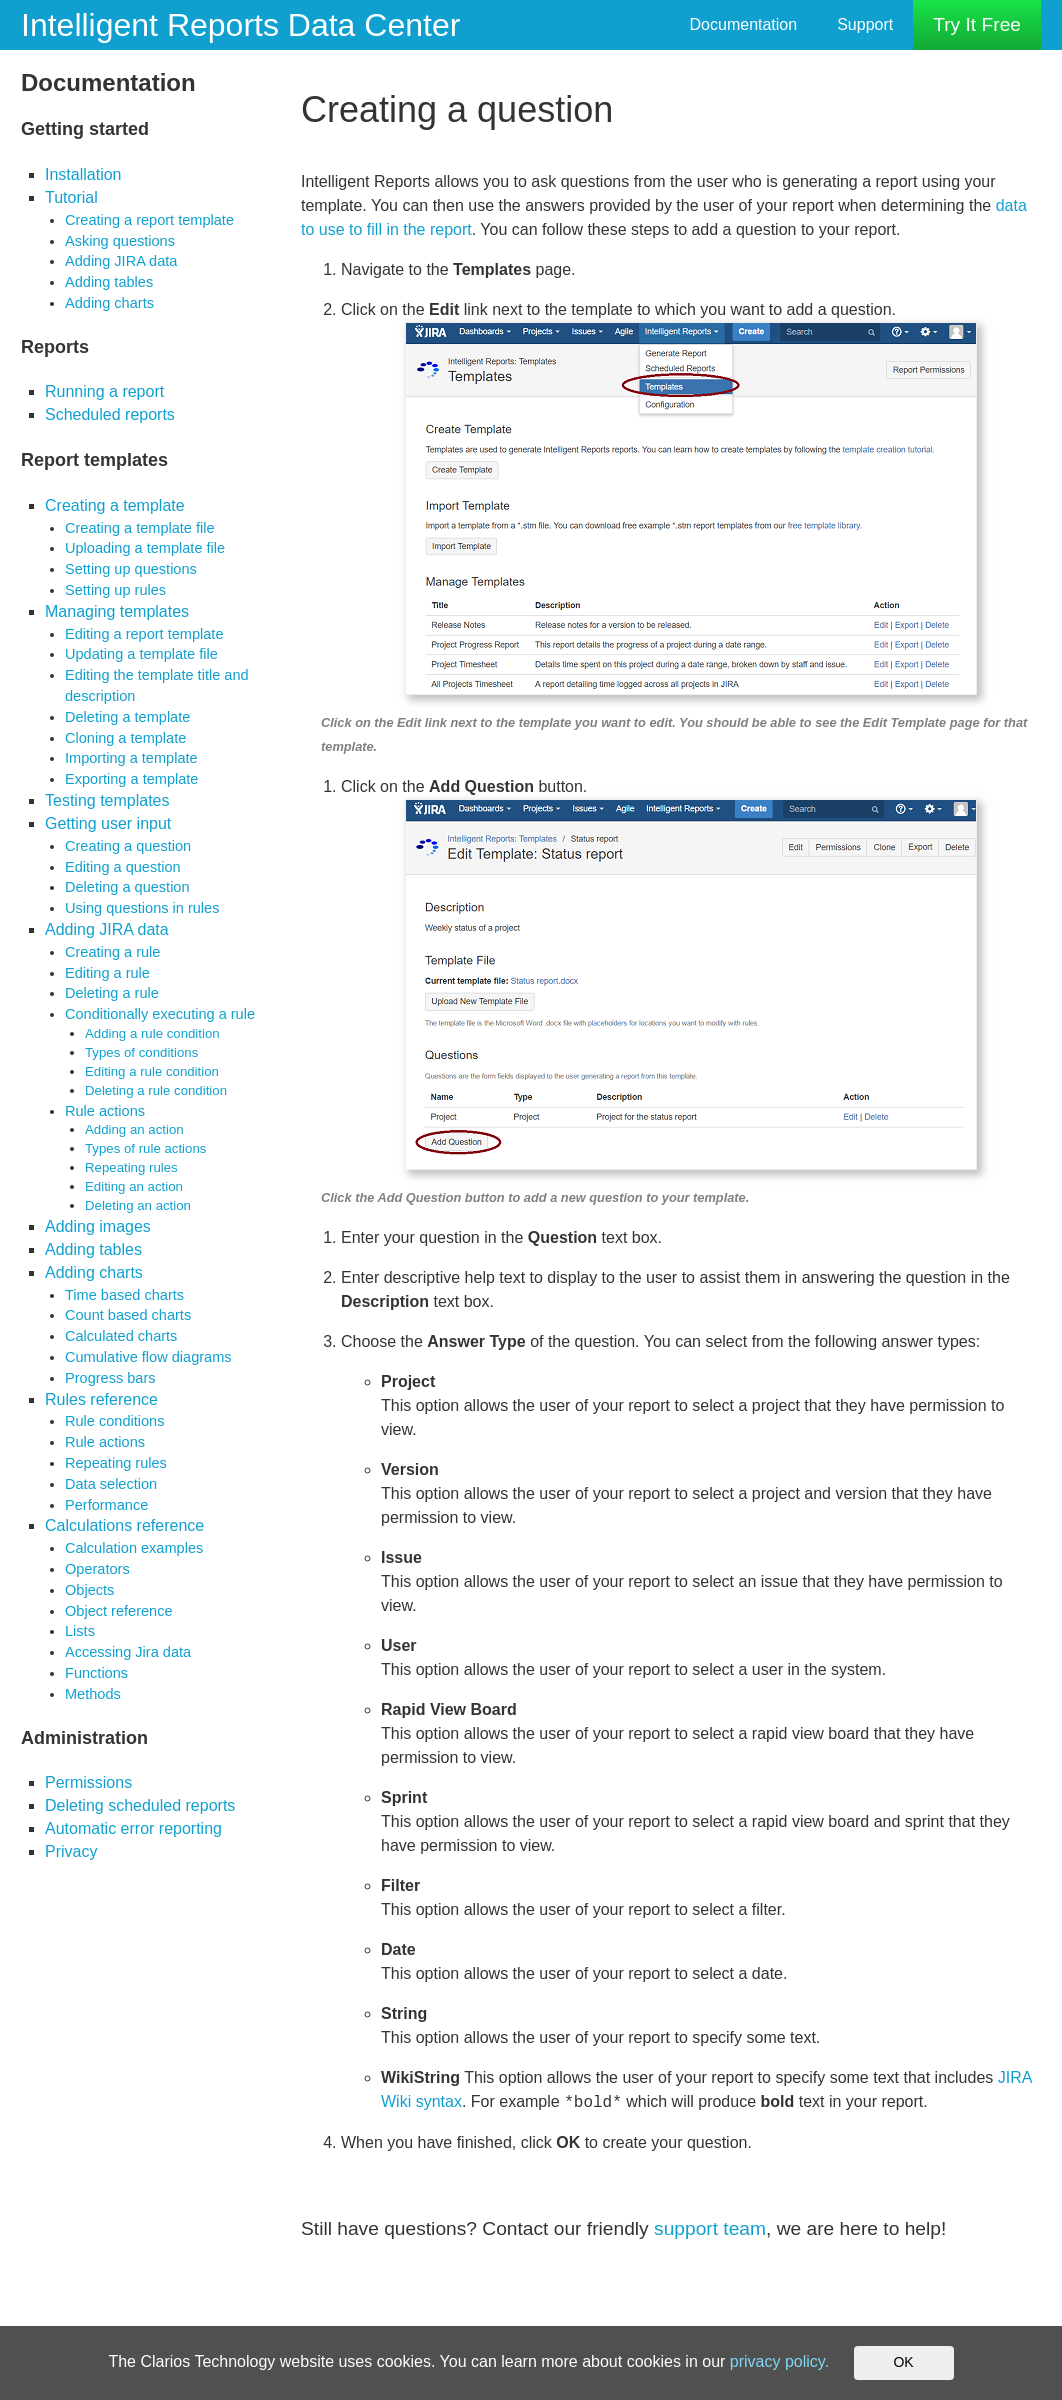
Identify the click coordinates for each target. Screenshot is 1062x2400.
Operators (97, 1569)
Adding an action (134, 1129)
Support (865, 24)
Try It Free (977, 24)
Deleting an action (138, 1205)
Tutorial (71, 197)
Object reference (119, 1611)
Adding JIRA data (121, 261)
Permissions (88, 1782)
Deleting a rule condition (156, 1090)
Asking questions (120, 241)
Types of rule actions (145, 1148)
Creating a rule (112, 952)
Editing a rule (107, 973)
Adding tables (109, 282)
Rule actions (105, 1111)
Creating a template (115, 505)
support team (710, 2228)
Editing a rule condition (152, 1071)
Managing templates (117, 611)
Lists (80, 1631)
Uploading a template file (145, 548)
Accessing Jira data (128, 1652)
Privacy (71, 1851)
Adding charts (109, 303)
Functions (96, 1673)
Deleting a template (127, 717)
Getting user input (108, 823)
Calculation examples (134, 1548)
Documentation (744, 24)
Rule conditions (114, 1421)
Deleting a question (127, 887)
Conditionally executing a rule (160, 1014)
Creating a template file (140, 528)
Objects (89, 1590)
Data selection (111, 1484)
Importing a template (131, 758)
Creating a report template (149, 220)
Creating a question (128, 846)
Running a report (104, 391)
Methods (93, 1694)
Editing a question (123, 867)
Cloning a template (125, 738)
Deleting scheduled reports (140, 1805)
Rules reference (101, 1399)
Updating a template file (141, 654)
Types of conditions (141, 1052)
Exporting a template (131, 779)
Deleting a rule (112, 993)
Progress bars (110, 1378)
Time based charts (124, 1295)
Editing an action (134, 1186)
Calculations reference (124, 1525)
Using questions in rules (142, 908)
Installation (83, 174)
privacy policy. (779, 2361)
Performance (106, 1505)
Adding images (98, 1226)
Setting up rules (115, 590)
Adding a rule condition (152, 1033)
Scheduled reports (110, 414)
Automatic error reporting (133, 1828)
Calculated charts (121, 1336)
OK (903, 2362)
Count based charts (128, 1315)
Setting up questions (131, 569)
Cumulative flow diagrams (148, 1357)
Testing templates (107, 800)
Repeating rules (131, 1167)
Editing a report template (144, 634)
